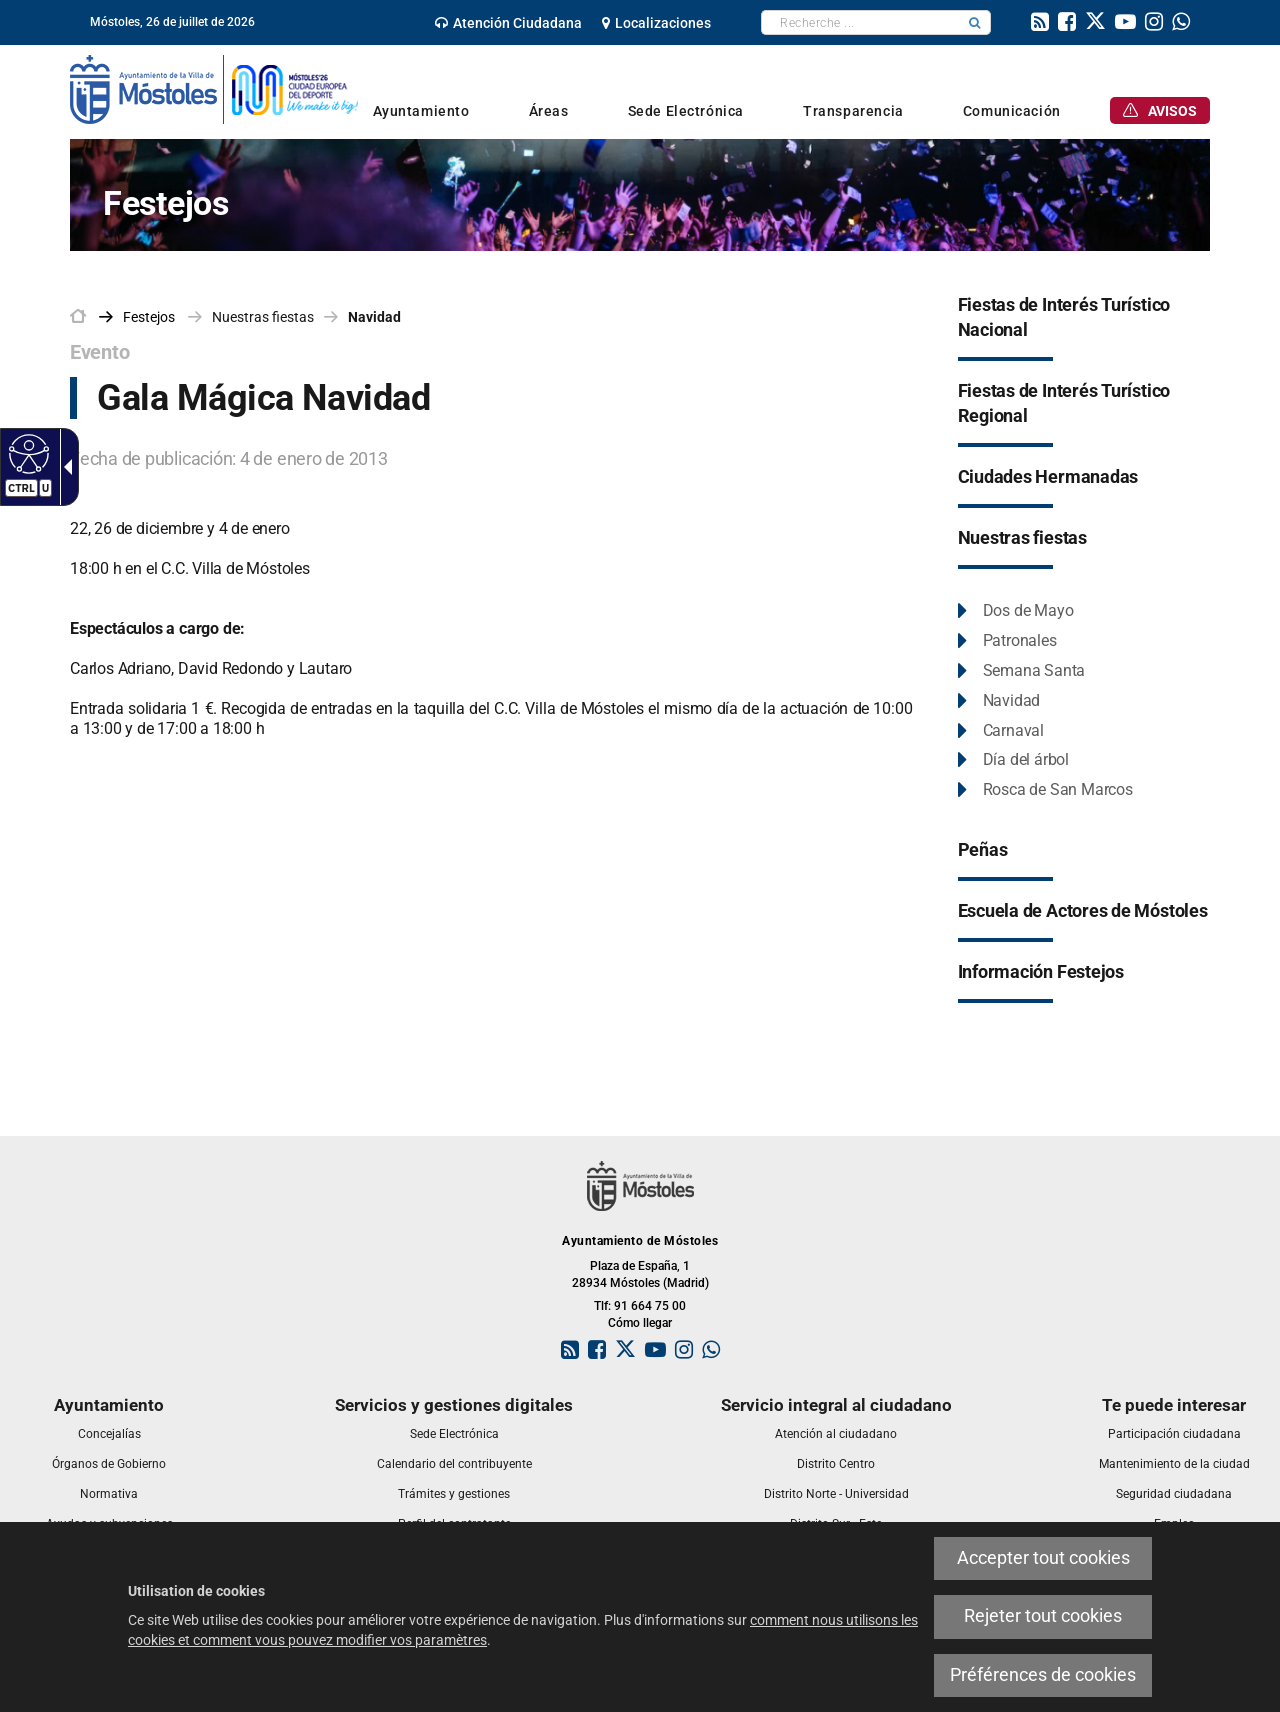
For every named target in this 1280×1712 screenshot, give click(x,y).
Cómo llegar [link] (640, 1323)
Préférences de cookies (1043, 1675)
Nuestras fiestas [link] (263, 317)
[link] (508, 23)
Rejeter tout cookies (1043, 1616)
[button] (975, 22)
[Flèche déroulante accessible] (64, 467)
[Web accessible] (26, 453)
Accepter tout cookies (1043, 1558)
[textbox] (860, 22)
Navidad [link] (374, 317)
